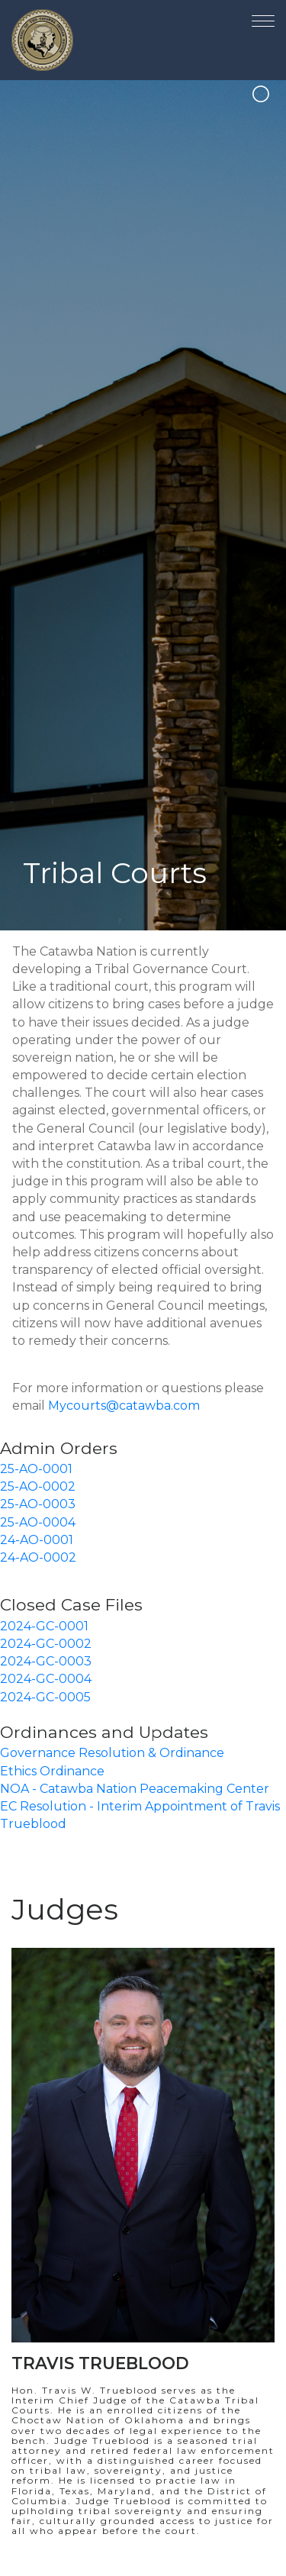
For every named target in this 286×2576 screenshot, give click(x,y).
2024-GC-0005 (45, 1697)
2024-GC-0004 (46, 1679)
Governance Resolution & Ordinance (112, 1753)
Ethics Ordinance (52, 1771)
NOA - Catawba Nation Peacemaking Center (134, 1788)
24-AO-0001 (36, 1540)
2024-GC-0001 (44, 1626)
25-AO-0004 (38, 1522)
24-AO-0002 (38, 1557)
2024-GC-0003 (46, 1661)
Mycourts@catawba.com (124, 1405)
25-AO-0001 (36, 1469)
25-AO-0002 (38, 1486)
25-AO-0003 (38, 1504)
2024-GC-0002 (46, 1643)
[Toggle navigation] (263, 18)
